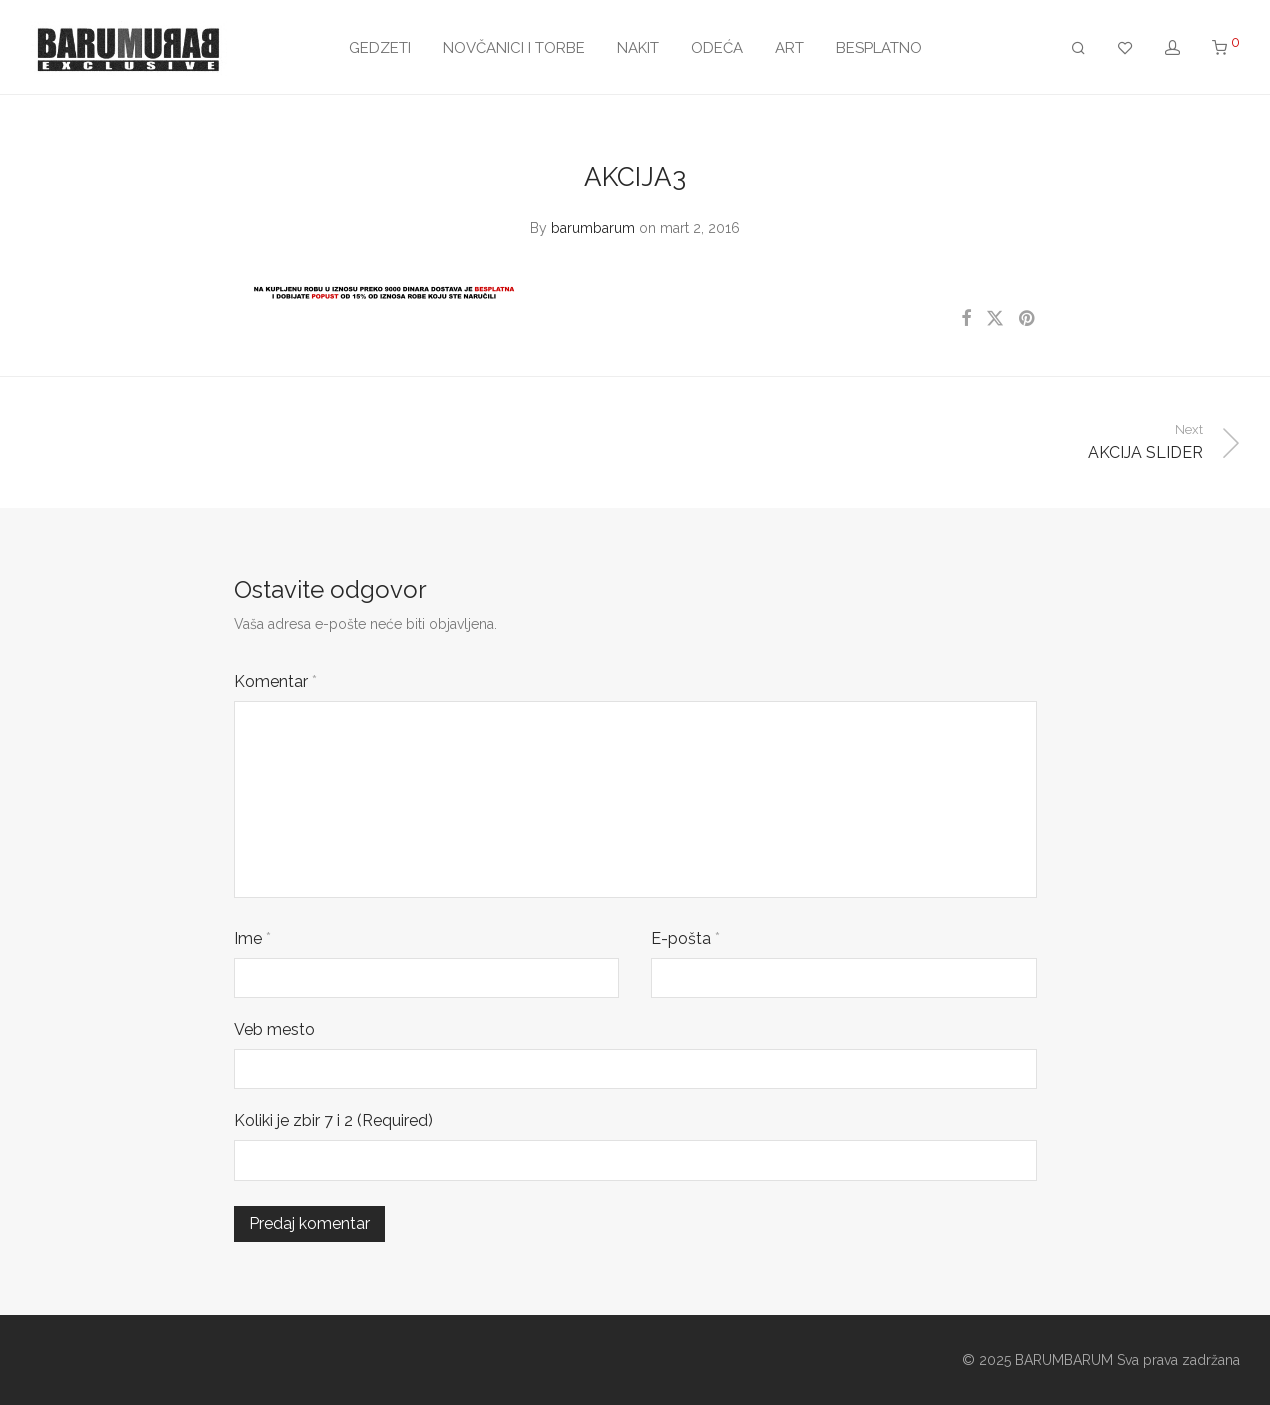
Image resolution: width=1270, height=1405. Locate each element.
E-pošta (685, 938)
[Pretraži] (1078, 48)
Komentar (275, 681)
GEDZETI (380, 48)
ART (789, 48)
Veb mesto (274, 1029)
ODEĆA (717, 48)
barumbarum (593, 228)
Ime (252, 938)
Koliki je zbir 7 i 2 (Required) (333, 1120)
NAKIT (638, 48)
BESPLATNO (879, 48)
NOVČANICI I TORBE (514, 48)
